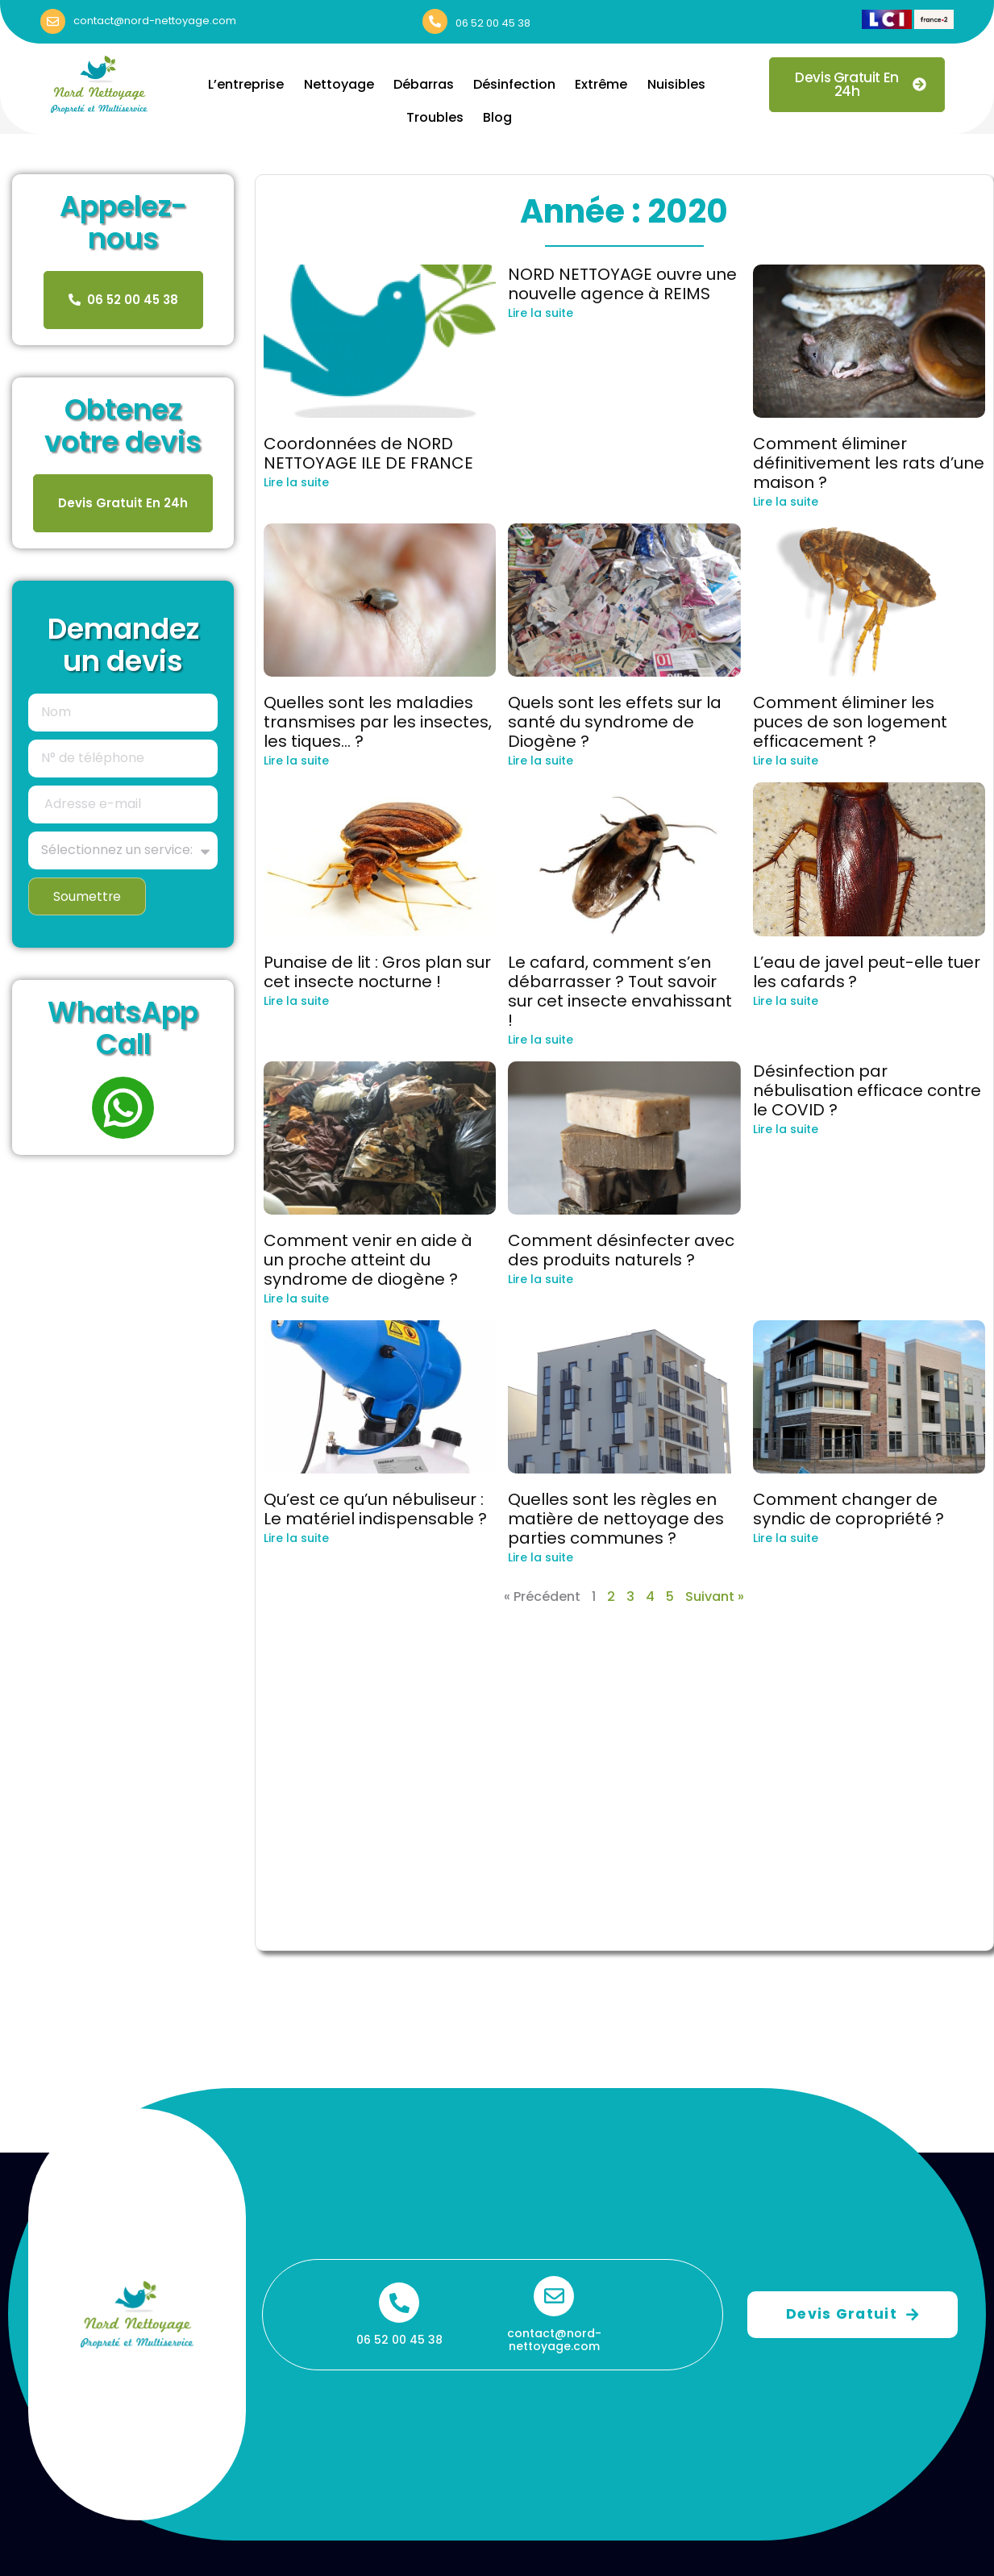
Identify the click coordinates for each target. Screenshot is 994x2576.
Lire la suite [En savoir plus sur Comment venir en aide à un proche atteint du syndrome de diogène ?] (296, 1298)
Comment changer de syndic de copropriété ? (848, 1509)
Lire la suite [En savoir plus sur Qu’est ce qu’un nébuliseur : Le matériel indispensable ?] (296, 1538)
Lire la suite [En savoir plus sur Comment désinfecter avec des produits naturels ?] (540, 1279)
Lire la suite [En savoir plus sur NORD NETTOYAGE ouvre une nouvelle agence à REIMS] (540, 313)
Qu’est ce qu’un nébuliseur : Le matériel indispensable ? (375, 1509)
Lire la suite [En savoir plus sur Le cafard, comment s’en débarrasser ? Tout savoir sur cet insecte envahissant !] (540, 1040)
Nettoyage (341, 84)
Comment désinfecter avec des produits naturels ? (621, 1250)
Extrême (598, 84)
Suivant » (714, 1596)
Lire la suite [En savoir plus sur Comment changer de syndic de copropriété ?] (785, 1538)
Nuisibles (672, 84)
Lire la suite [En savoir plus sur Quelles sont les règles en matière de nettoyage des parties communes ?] (540, 1557)
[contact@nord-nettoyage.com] (52, 21)
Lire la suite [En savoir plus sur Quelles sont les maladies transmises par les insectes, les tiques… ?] (296, 760)
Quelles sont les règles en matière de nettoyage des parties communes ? (616, 1518)
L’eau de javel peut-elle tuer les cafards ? (866, 972)
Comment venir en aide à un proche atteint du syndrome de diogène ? (368, 1259)
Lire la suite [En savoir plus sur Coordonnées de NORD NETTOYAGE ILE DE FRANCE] (296, 482)
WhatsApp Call (123, 1029)
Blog (496, 116)
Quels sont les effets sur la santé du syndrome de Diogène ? (615, 721)
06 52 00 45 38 (492, 23)
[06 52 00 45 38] (434, 21)
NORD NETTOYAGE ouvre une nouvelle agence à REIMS (622, 284)
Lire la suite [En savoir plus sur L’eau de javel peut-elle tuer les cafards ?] (785, 1001)
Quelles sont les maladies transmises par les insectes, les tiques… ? (378, 721)
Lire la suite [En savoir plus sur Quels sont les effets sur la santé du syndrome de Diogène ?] (540, 760)
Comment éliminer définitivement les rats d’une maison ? (868, 463)
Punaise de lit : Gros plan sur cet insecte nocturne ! (377, 972)
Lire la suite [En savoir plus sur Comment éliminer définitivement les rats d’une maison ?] (785, 502)
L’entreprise (251, 84)
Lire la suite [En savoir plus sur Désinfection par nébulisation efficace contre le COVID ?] (785, 1129)
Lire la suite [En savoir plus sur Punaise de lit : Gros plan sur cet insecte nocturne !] (296, 1001)
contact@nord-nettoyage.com (154, 20)
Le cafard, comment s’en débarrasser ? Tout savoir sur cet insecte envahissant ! (620, 991)
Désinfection (513, 84)
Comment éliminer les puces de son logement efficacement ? (850, 721)
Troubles (435, 116)
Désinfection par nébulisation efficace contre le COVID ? (867, 1090)
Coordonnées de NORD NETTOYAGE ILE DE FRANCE (368, 453)
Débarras (424, 84)
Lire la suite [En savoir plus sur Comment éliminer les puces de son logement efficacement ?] (785, 760)
